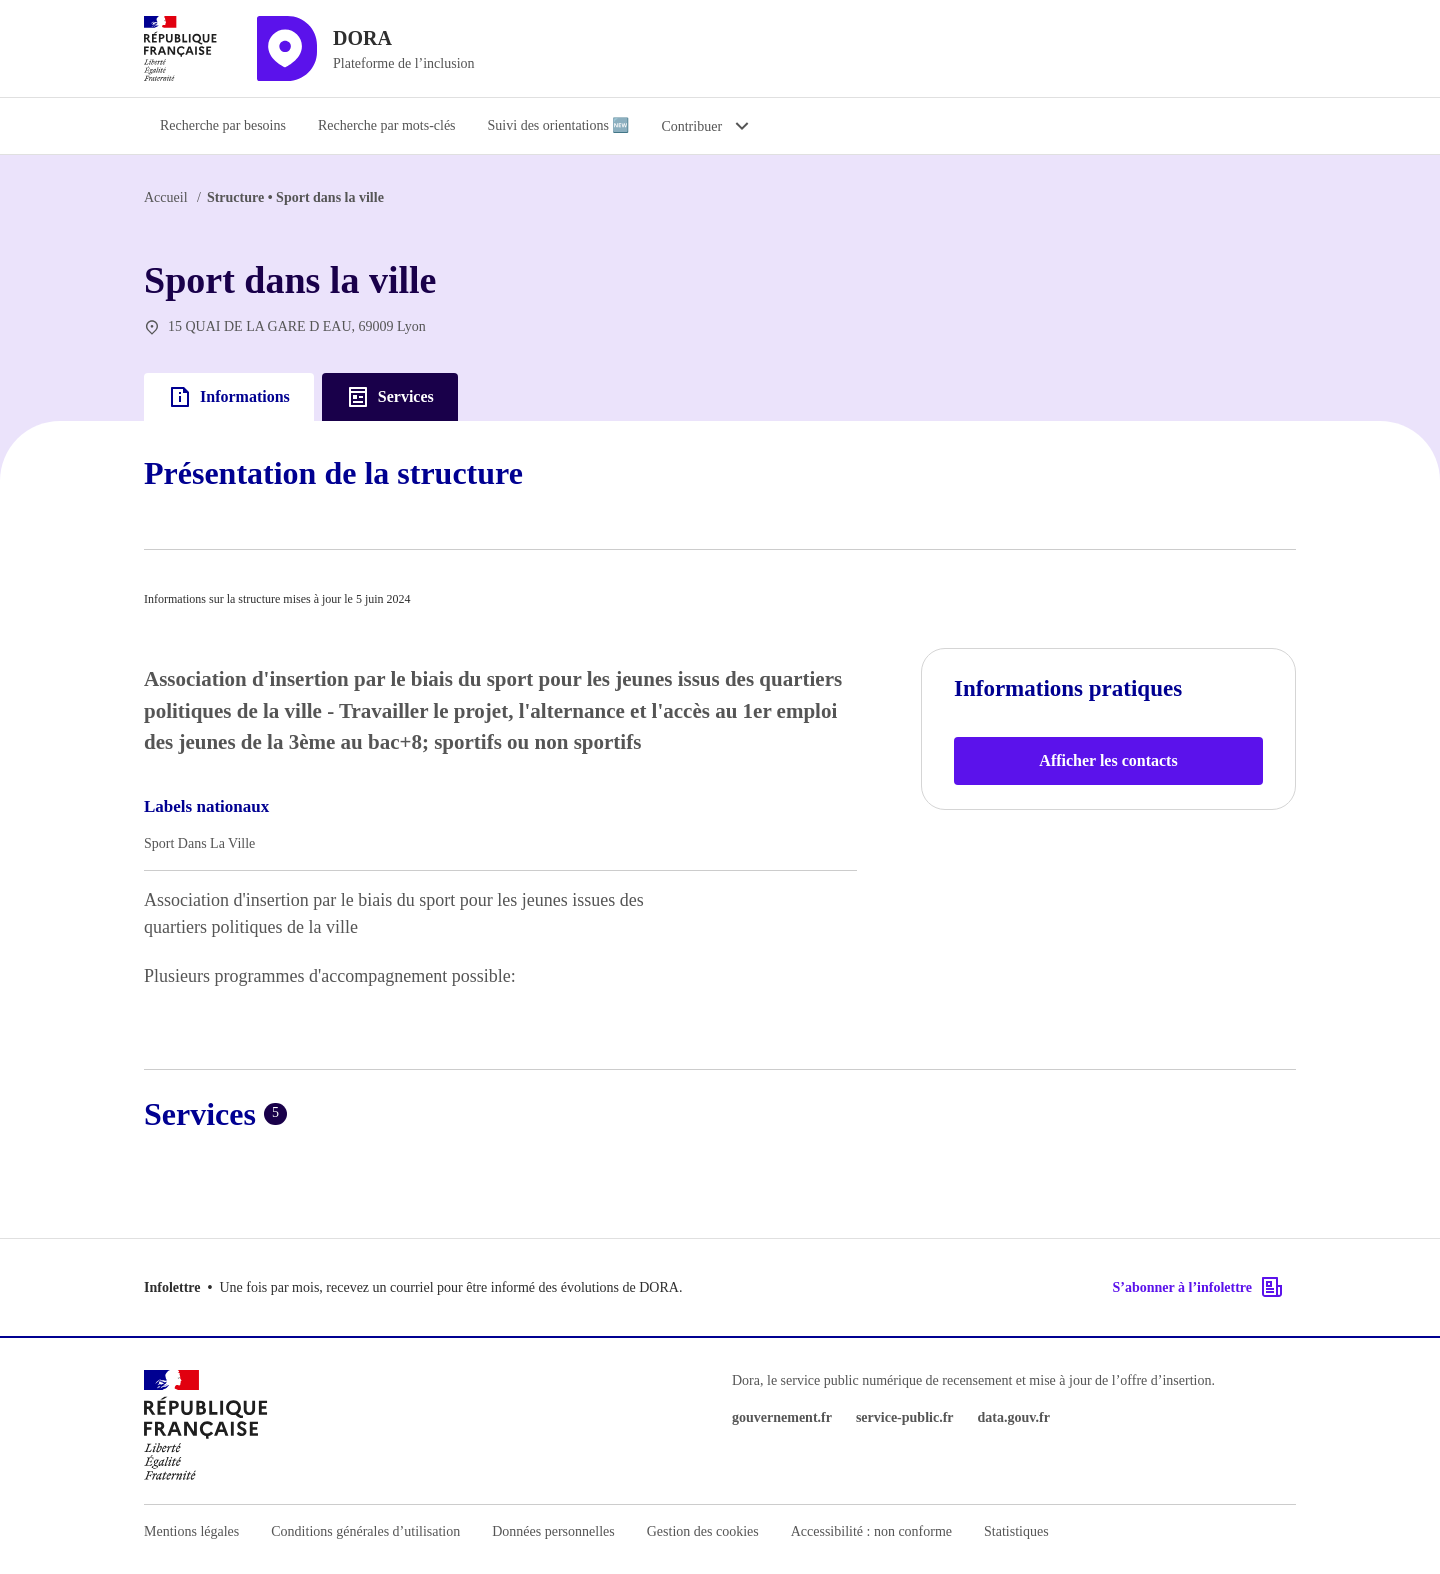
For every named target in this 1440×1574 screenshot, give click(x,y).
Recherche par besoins (223, 125)
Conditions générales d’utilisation (365, 1531)
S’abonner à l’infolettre (1198, 1287)
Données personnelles (553, 1531)
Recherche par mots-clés (387, 125)
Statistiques (1016, 1531)
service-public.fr (905, 1417)
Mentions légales (191, 1531)
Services (390, 397)
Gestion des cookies (703, 1531)
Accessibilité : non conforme (871, 1531)
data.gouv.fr (1014, 1417)
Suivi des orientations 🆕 (559, 125)
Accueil (166, 197)
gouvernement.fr (782, 1417)
